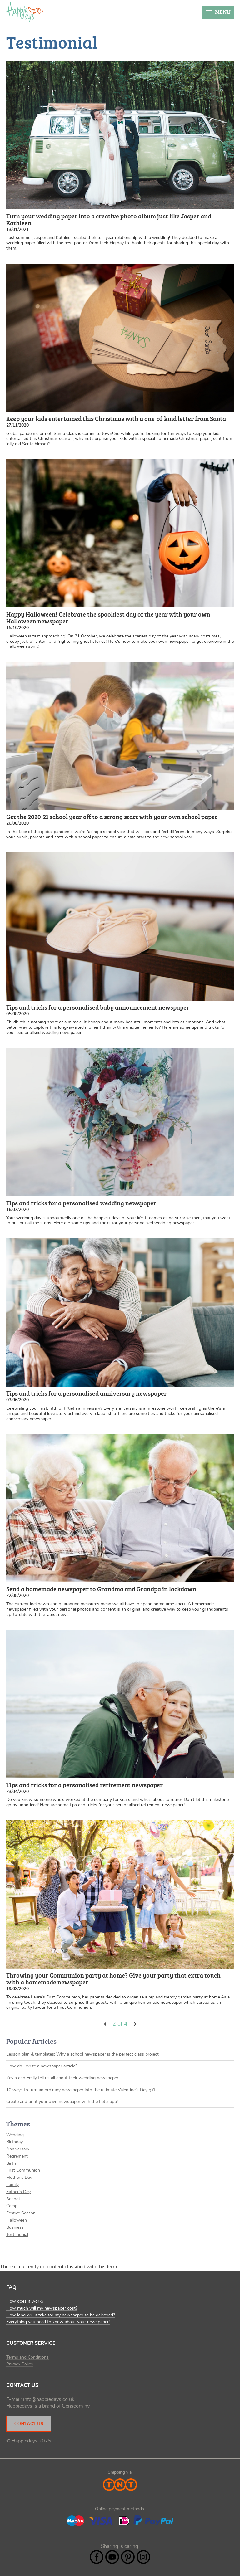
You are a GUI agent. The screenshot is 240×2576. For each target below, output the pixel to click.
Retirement (17, 2156)
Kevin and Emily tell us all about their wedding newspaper (62, 2078)
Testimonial (17, 2234)
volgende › (135, 2024)
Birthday (14, 2142)
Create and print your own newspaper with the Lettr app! (62, 2102)
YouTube (112, 2557)
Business (15, 2227)
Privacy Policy (19, 2364)
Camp (12, 2206)
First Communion (23, 2170)
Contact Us (28, 2423)
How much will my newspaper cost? (42, 2308)
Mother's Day (19, 2177)
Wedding (15, 2135)
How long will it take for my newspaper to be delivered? (60, 2315)
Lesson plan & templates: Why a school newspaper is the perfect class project (82, 2054)
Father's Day (18, 2192)
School (13, 2199)
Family (12, 2185)
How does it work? (24, 2301)
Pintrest (128, 2557)
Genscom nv (75, 2405)
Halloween (16, 2220)
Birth (11, 2163)
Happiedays (25, 12)
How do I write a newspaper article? (41, 2066)
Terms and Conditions (27, 2357)
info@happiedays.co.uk (48, 2399)
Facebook (96, 2557)
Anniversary (17, 2149)
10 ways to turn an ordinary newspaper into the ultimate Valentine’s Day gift (80, 2090)
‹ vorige (105, 2024)
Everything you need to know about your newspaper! (58, 2322)
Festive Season (21, 2213)
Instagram (143, 2557)
